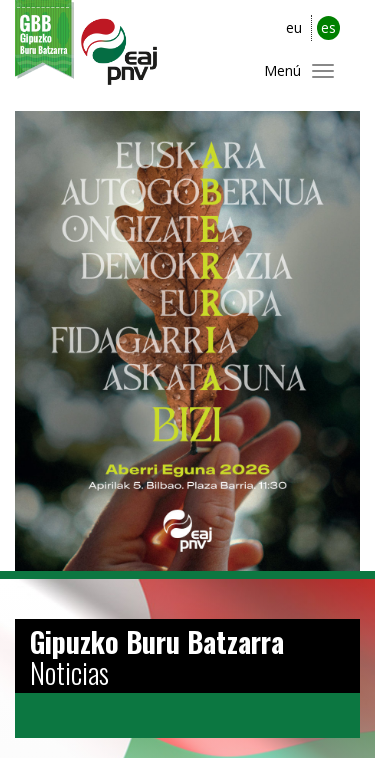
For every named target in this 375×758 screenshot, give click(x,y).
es (328, 27)
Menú (282, 70)
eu (294, 27)
